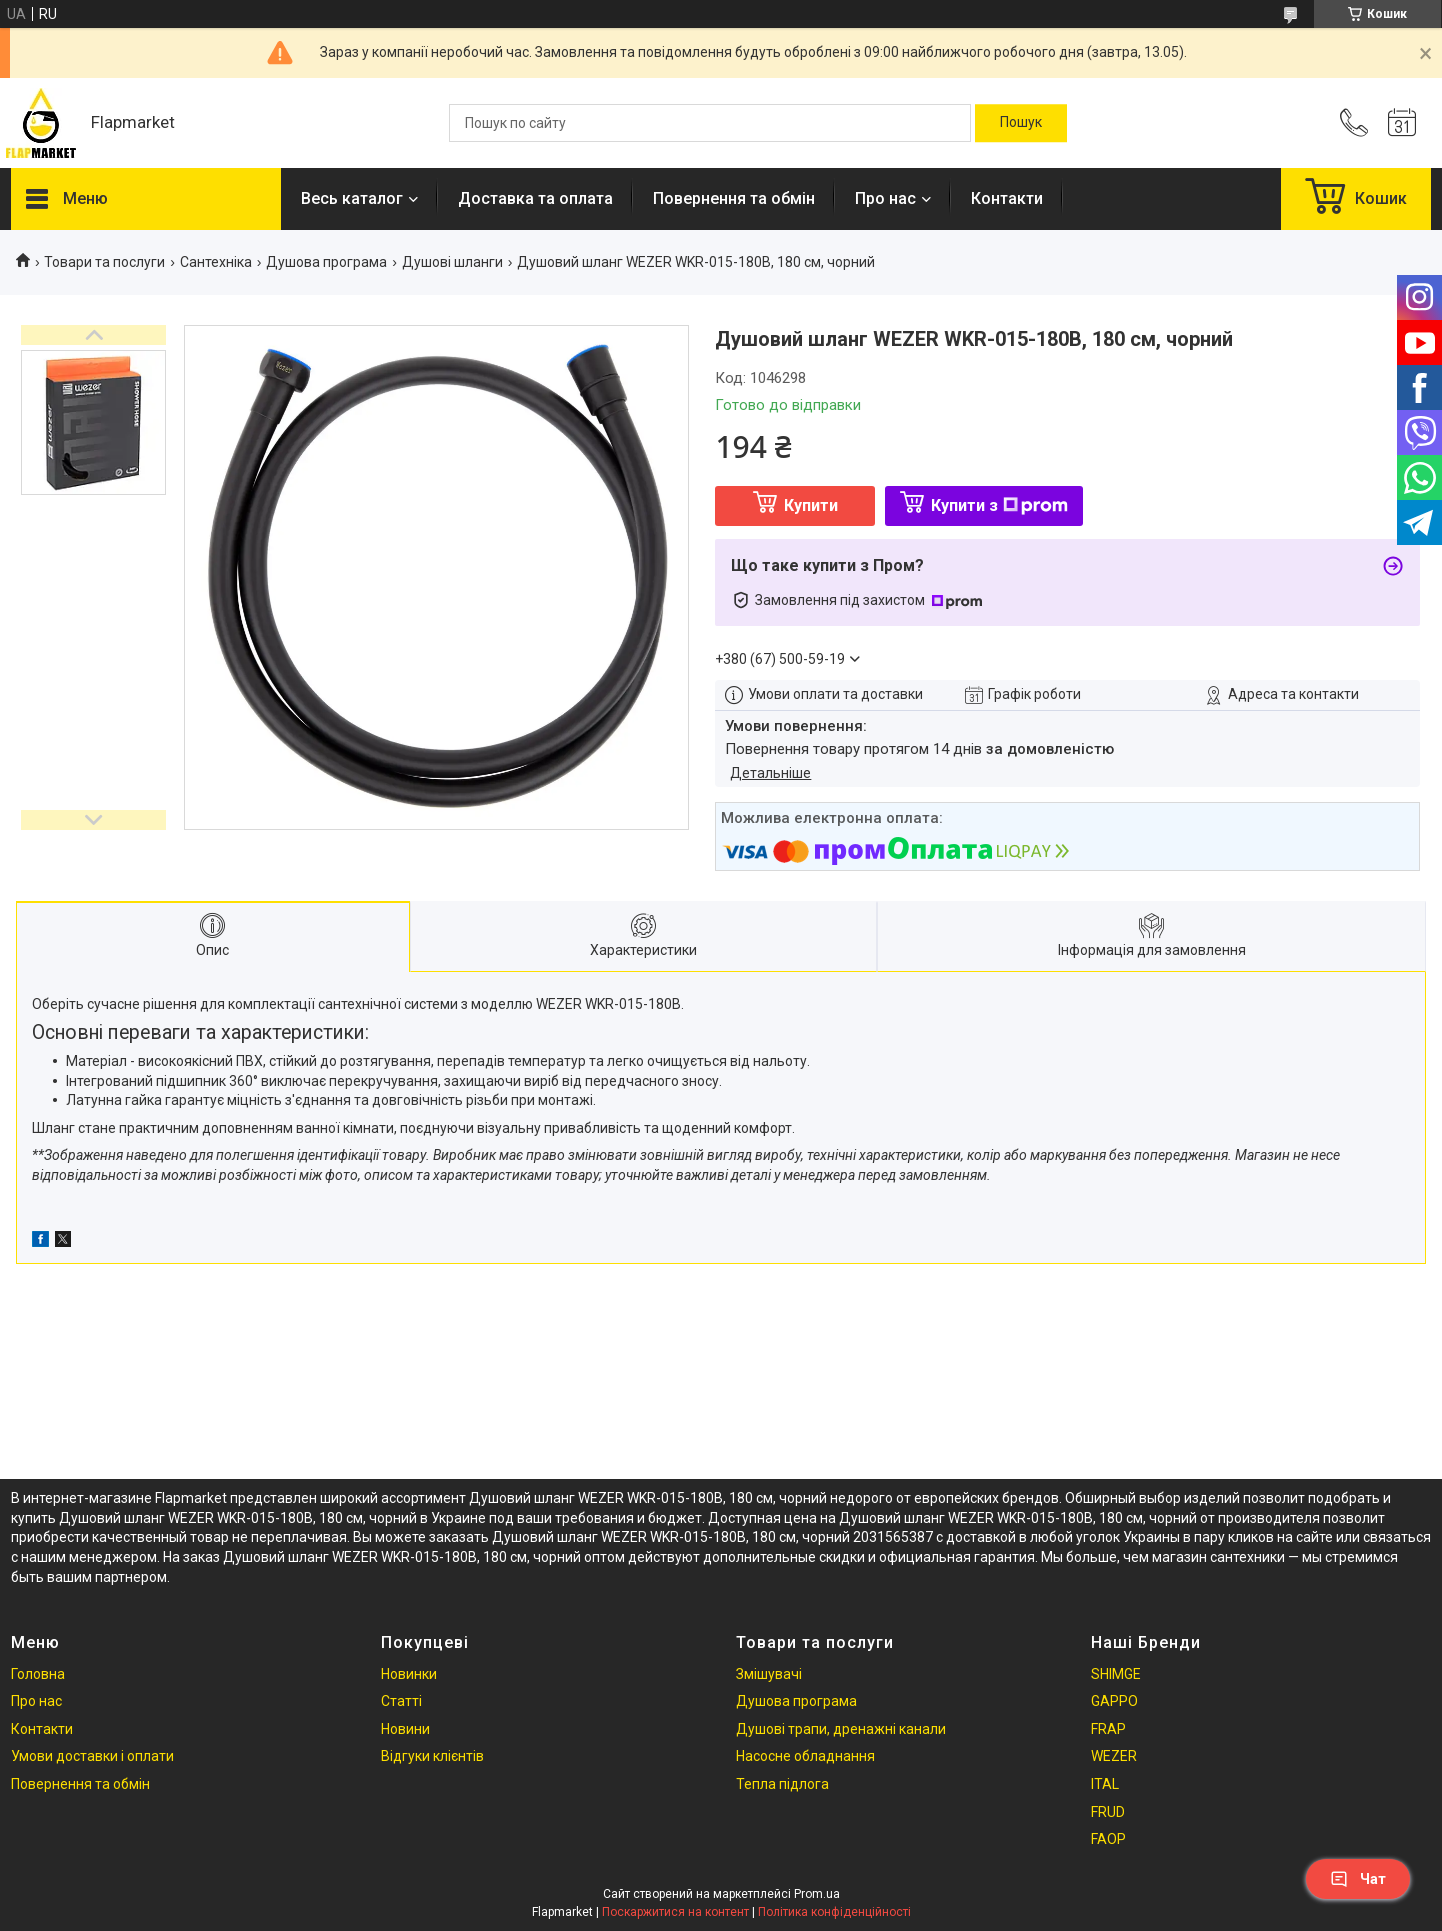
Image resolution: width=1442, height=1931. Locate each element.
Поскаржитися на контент (675, 1912)
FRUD (1108, 1812)
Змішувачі (769, 1674)
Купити (811, 505)
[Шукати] (1021, 123)
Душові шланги (452, 262)
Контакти (1007, 198)
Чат (1358, 1879)
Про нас (885, 198)
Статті (401, 1701)
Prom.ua (817, 1894)
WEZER (1114, 1756)
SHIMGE (1116, 1674)
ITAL (1105, 1784)
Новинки (409, 1674)
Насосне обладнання (805, 1756)
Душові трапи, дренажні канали (841, 1729)
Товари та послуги (104, 262)
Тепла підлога (782, 1784)
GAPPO (1114, 1701)
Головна (38, 1674)
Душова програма (326, 262)
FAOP (1108, 1839)
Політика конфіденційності (834, 1912)
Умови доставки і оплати (92, 1756)
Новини (405, 1729)
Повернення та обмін (734, 198)
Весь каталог (352, 198)
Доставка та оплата (535, 198)
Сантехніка (216, 262)
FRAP (1108, 1729)
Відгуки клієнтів (432, 1756)
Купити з (999, 505)
